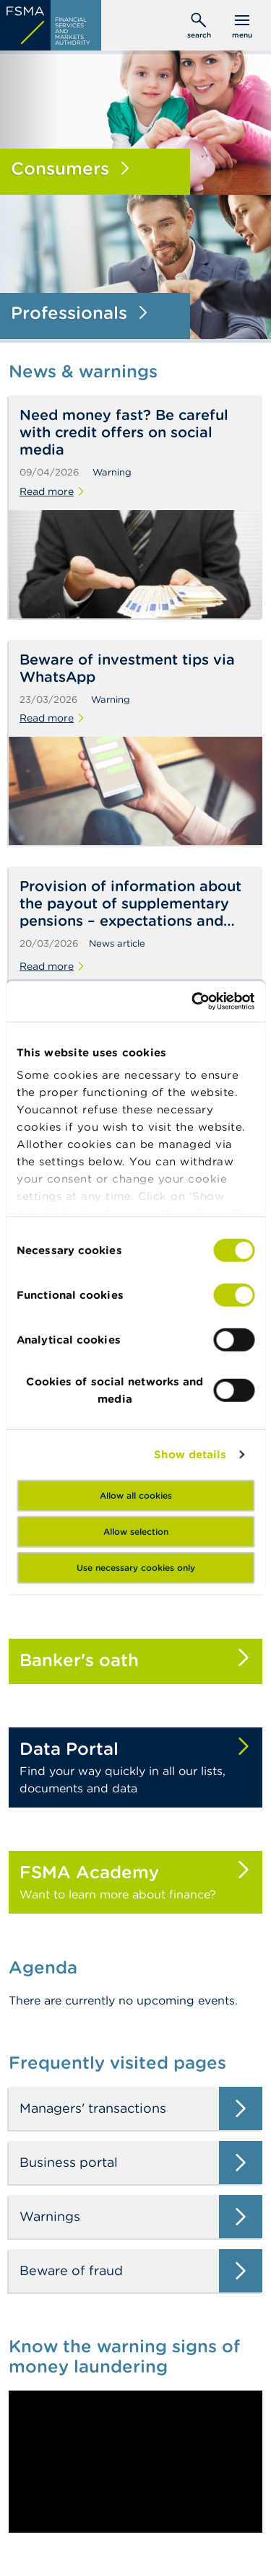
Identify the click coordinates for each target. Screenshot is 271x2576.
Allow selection (135, 1530)
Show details (190, 1454)
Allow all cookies (136, 1494)
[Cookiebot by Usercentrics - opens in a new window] (193, 1001)
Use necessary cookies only (136, 1566)
